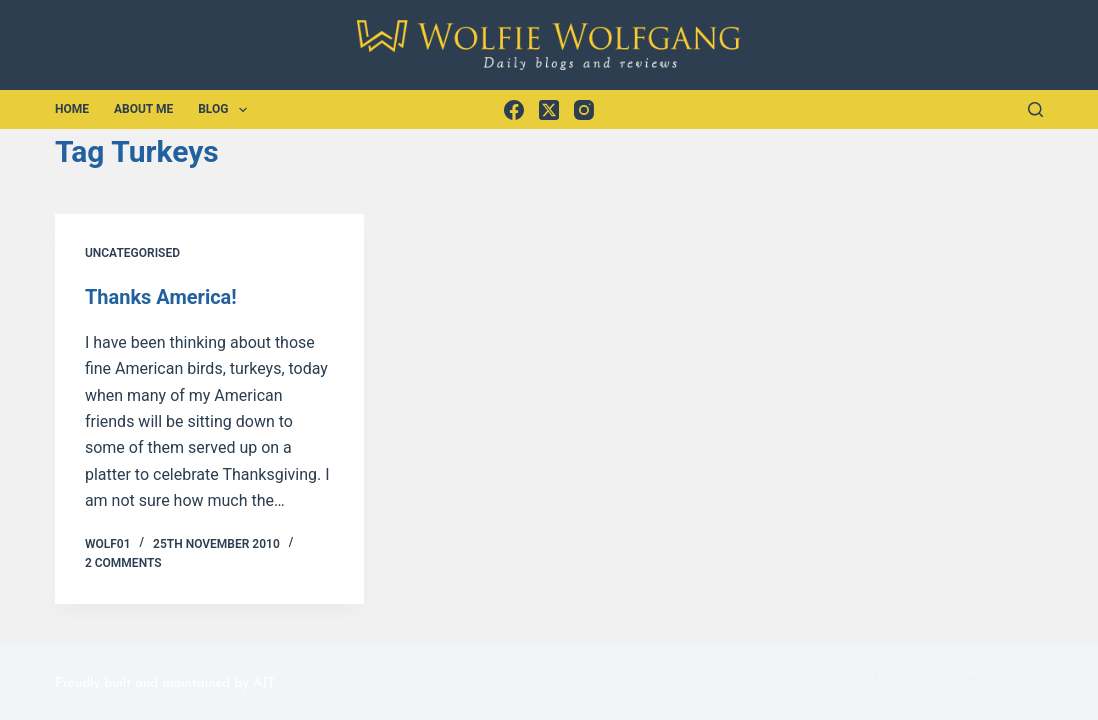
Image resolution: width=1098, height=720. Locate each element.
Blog (226, 110)
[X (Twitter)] (549, 110)
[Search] (1035, 109)
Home (72, 109)
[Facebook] (514, 110)
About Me (143, 109)
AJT (264, 683)
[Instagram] (584, 110)
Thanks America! (161, 297)
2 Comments (123, 563)
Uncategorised (132, 253)
